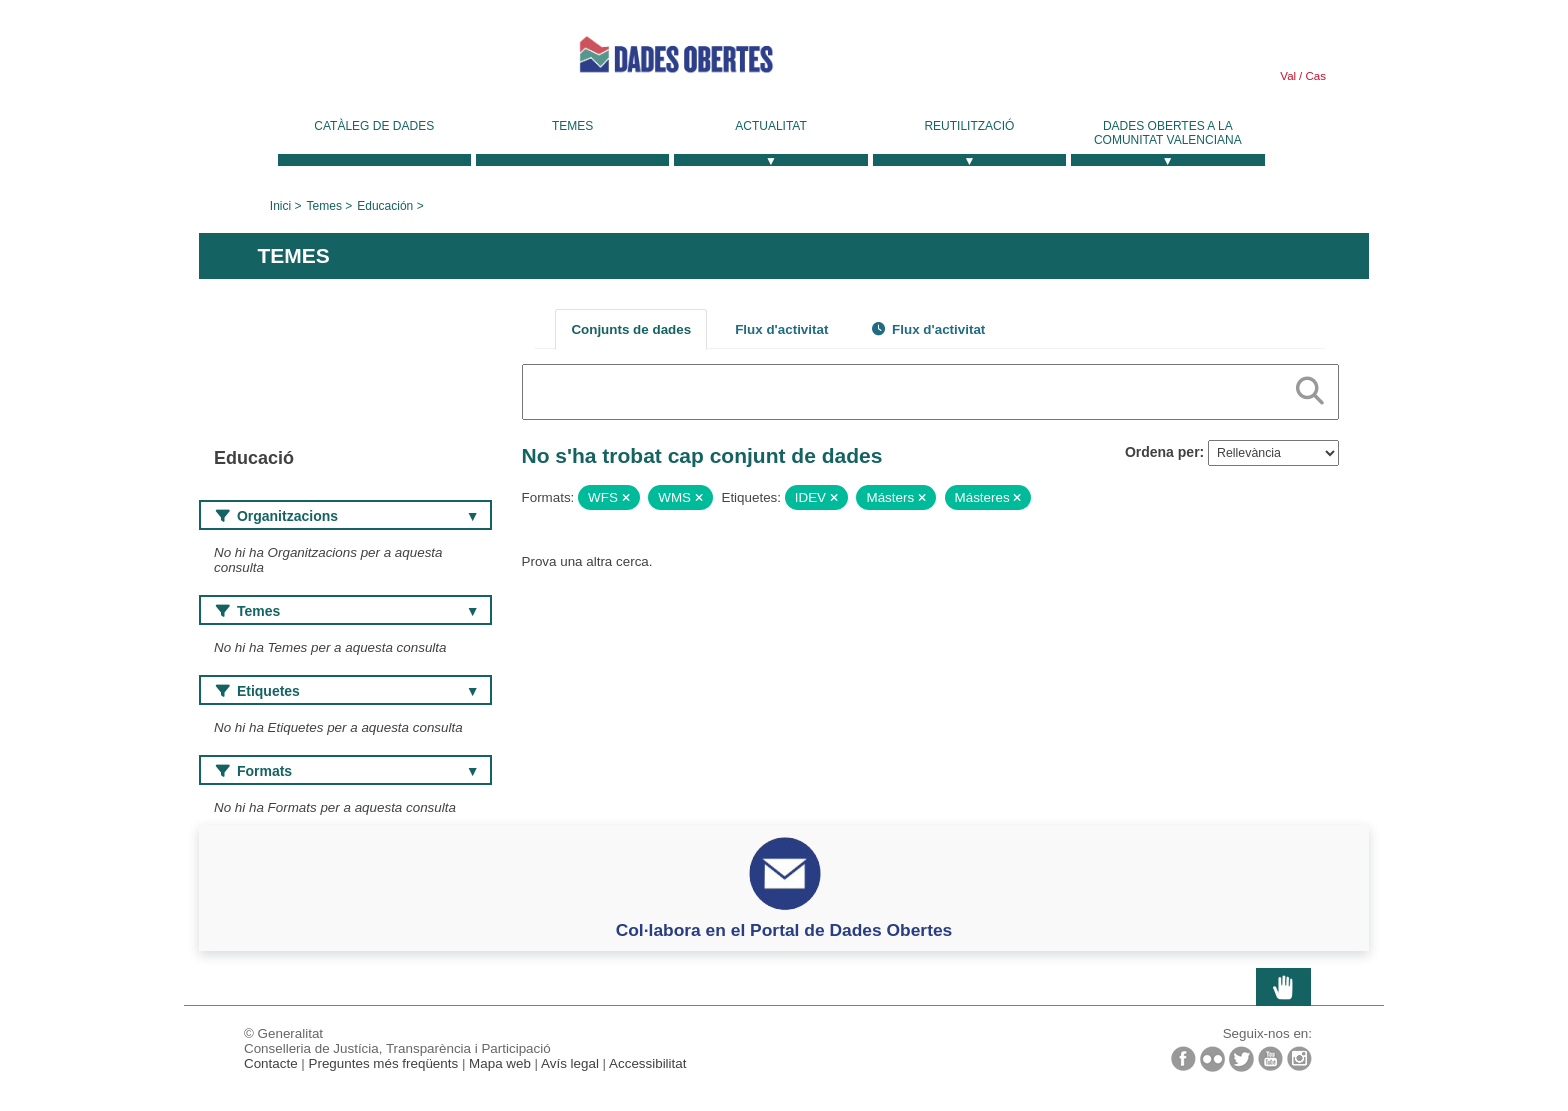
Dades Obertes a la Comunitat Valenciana (1168, 133)
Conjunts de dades (631, 329)
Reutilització (969, 126)
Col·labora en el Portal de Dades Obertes (784, 930)
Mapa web (500, 1063)
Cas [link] (1314, 76)
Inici (280, 206)
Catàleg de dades (374, 126)
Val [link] (1288, 76)
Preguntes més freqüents (384, 1063)
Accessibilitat (647, 1063)
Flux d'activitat (781, 329)
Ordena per (1162, 452)
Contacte (271, 1063)
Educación (385, 206)
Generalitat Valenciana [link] (349, 62)
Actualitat (771, 126)
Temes (572, 126)
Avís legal (570, 1063)
